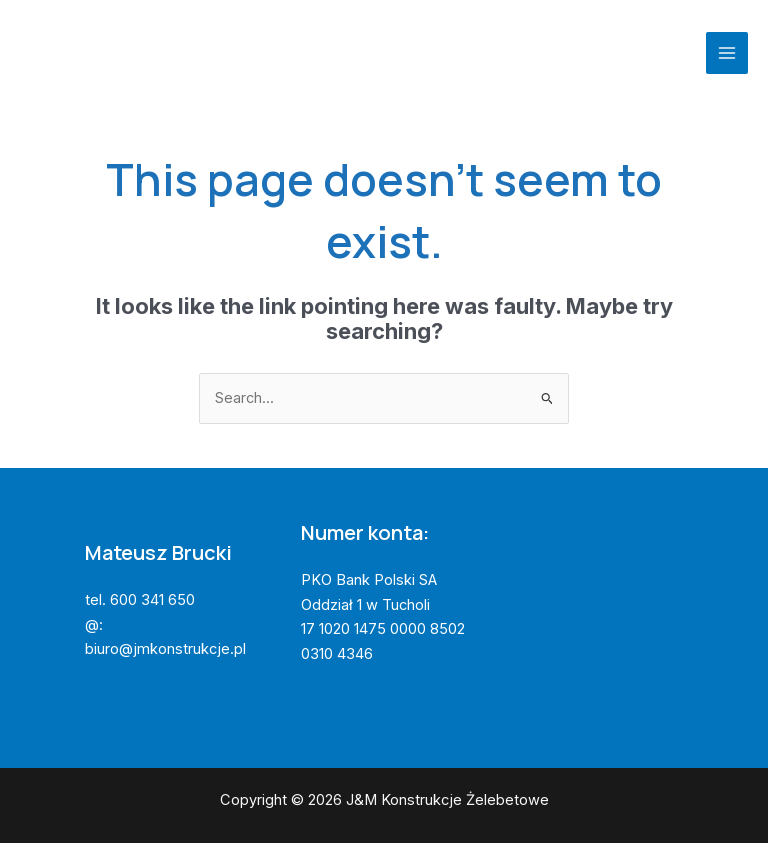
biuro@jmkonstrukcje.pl (165, 649)
